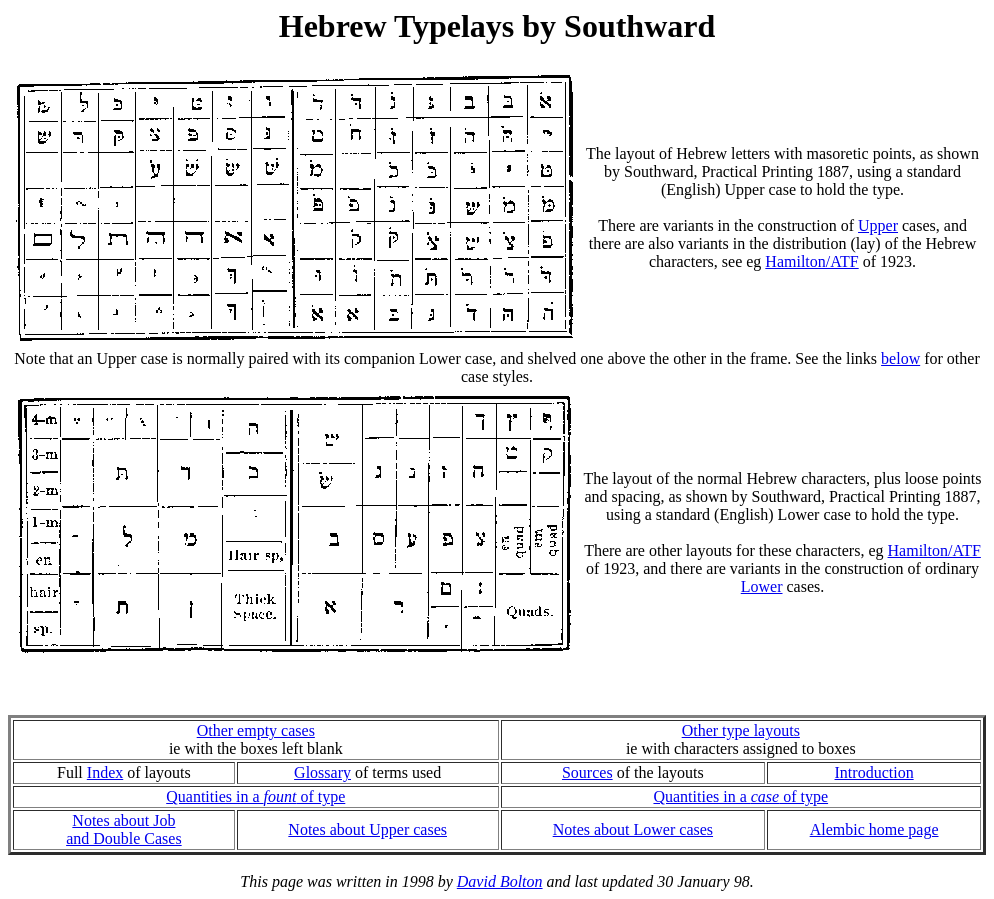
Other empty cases (256, 730)
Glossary (322, 772)
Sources (587, 772)
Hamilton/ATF (811, 261)
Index (105, 772)
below (900, 358)
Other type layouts (741, 730)
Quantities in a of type (255, 796)
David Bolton (500, 881)
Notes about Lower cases (633, 829)
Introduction (874, 772)
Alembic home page (874, 829)
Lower (762, 586)
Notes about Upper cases (367, 829)
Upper (878, 225)
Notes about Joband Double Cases (124, 829)
